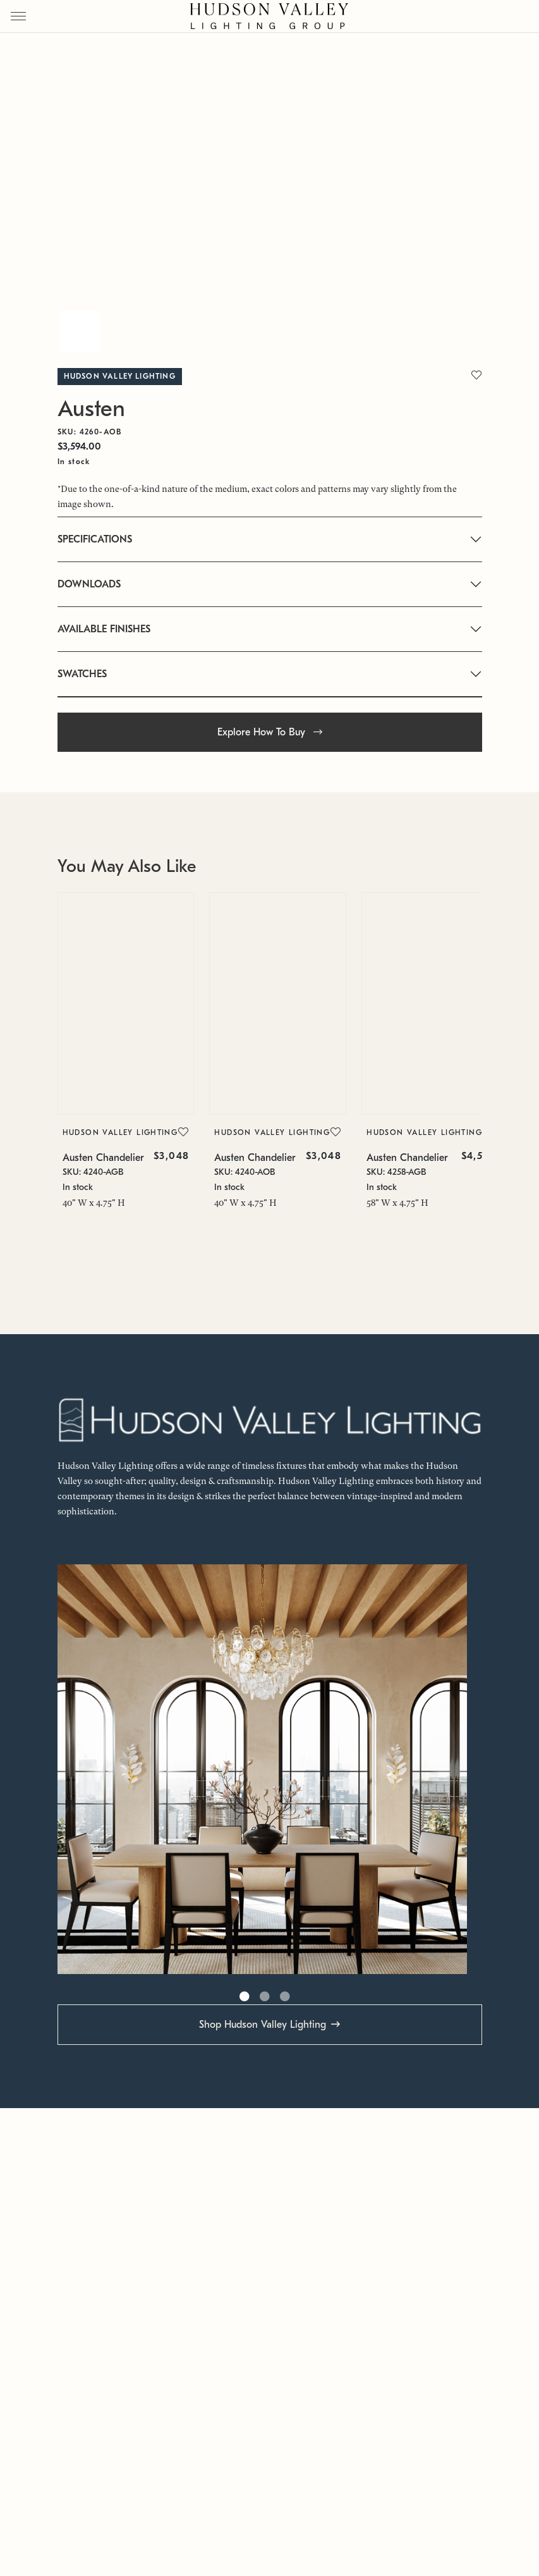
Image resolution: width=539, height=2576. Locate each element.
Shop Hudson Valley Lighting (262, 2024)
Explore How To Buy (269, 732)
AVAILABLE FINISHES (104, 629)
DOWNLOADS (89, 584)
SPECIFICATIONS (95, 539)
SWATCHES (82, 674)
